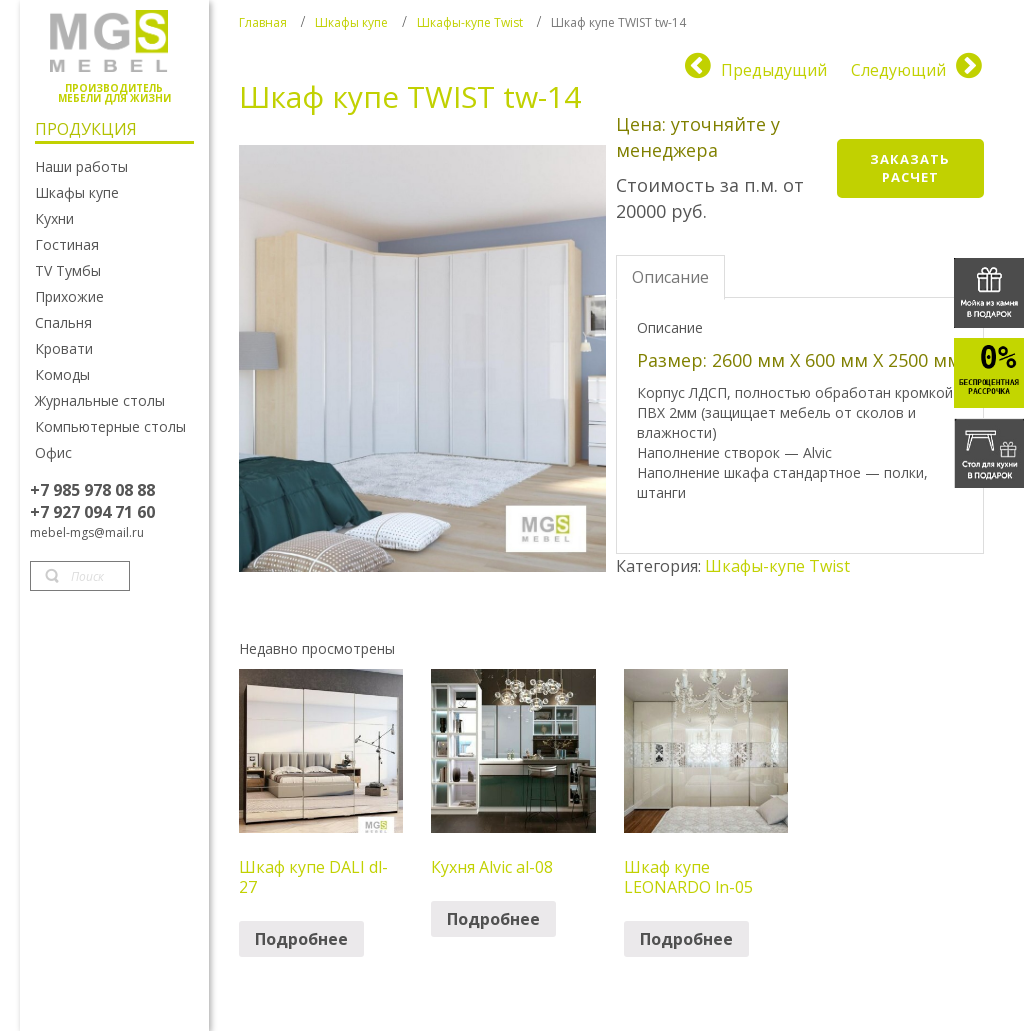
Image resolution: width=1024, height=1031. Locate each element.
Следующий (898, 70)
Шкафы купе (351, 22)
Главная (263, 22)
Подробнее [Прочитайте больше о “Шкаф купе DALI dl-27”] (301, 939)
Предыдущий (774, 70)
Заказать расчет (910, 168)
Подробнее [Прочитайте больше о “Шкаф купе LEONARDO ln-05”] (686, 939)
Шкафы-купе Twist (470, 22)
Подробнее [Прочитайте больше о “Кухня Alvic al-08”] (493, 919)
